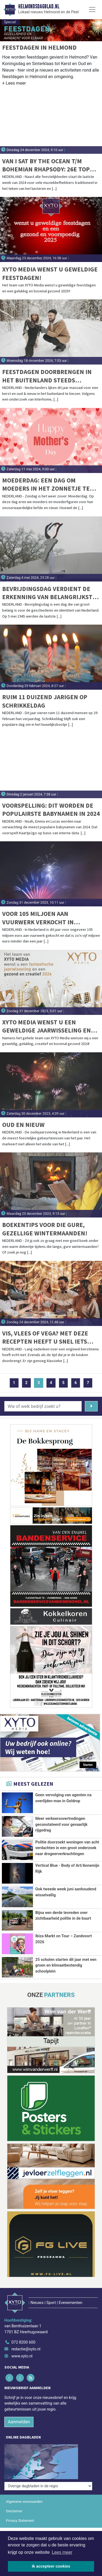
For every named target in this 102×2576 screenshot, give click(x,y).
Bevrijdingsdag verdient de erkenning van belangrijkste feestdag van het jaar (49, 593)
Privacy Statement (20, 2521)
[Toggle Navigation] (92, 9)
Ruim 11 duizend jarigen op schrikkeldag (44, 701)
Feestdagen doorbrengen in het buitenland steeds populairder (47, 376)
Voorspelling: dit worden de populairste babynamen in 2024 (51, 809)
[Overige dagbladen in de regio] (48, 2486)
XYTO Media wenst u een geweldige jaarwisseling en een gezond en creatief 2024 (46, 1026)
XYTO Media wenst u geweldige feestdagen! (50, 273)
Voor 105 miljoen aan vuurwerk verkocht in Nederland (38, 918)
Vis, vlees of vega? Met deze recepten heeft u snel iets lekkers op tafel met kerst (45, 1337)
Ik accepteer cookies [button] (51, 2566)
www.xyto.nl (21, 2356)
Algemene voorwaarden (24, 2502)
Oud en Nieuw (23, 1125)
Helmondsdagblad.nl (38, 6)
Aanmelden (19, 2421)
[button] (14, 84)
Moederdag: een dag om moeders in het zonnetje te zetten (46, 484)
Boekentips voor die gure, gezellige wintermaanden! (44, 1229)
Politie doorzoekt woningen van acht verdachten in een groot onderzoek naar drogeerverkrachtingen (67, 1848)
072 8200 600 (23, 2342)
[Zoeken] (91, 1406)
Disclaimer (14, 2511)
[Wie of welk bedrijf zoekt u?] (43, 1406)
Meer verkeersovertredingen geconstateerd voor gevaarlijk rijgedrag (61, 1824)
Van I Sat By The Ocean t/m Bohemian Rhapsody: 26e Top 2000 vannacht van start (46, 165)
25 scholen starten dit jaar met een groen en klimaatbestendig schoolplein (66, 1965)
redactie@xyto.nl (26, 2349)
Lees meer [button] (62, 2552)
